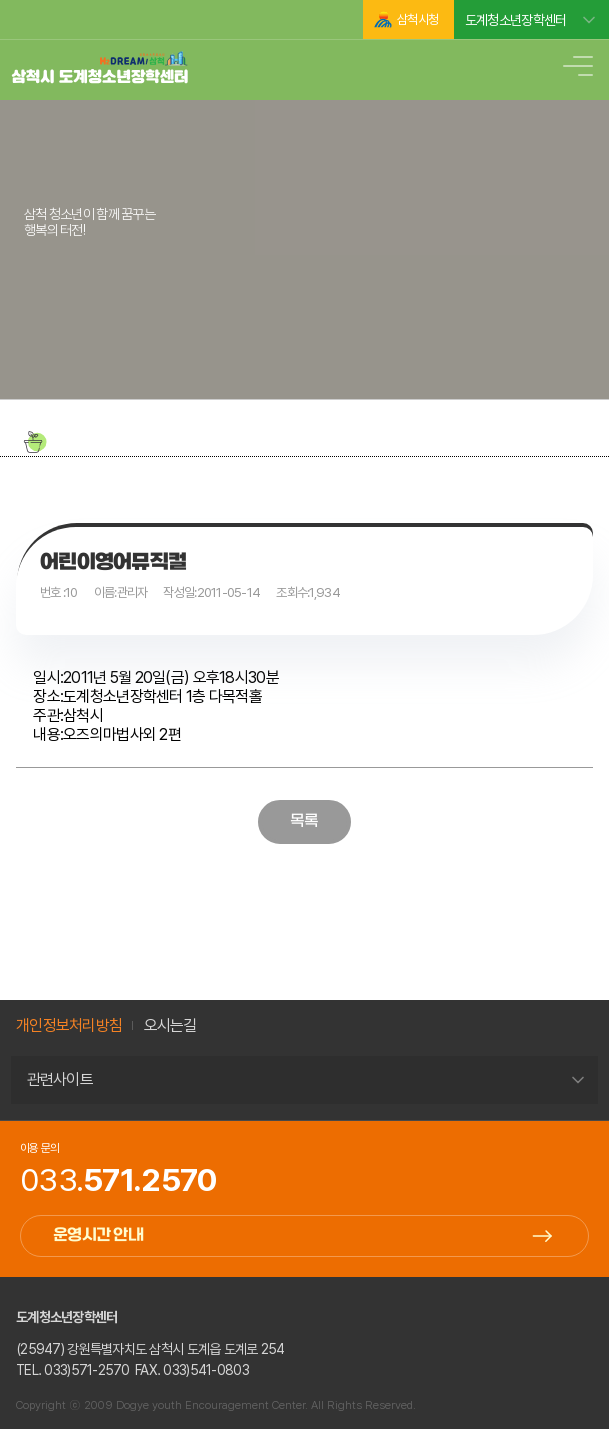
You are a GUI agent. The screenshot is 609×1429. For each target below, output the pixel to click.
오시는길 (170, 1025)
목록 (304, 821)
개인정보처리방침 (69, 1025)
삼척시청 (417, 19)
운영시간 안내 (98, 1235)
